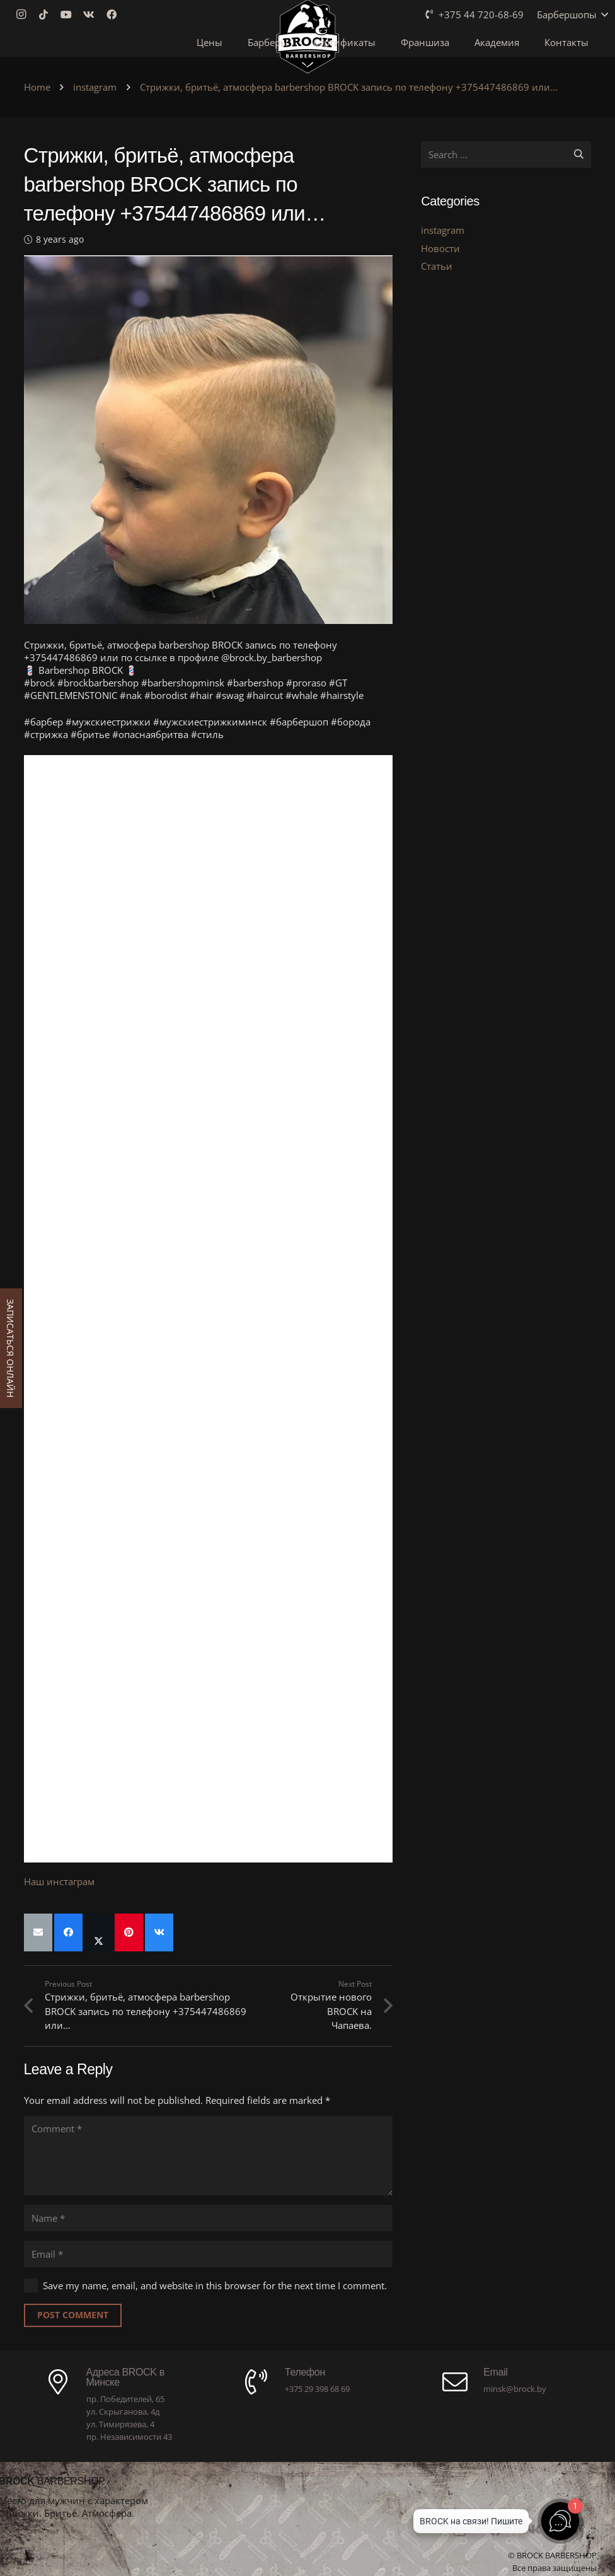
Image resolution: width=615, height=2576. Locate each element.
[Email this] (38, 1932)
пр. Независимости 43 (129, 2436)
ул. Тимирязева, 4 (120, 2424)
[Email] (208, 2254)
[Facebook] (115, 14)
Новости (440, 248)
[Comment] (208, 2155)
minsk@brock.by (514, 2388)
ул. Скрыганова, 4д (122, 2411)
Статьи (436, 266)
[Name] (208, 2218)
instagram (442, 230)
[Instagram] (24, 14)
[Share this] (68, 1932)
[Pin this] (129, 1932)
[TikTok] (47, 14)
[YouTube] (70, 14)
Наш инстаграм (59, 1881)
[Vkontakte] (93, 14)
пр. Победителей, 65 (125, 2399)
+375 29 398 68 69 (317, 2388)
